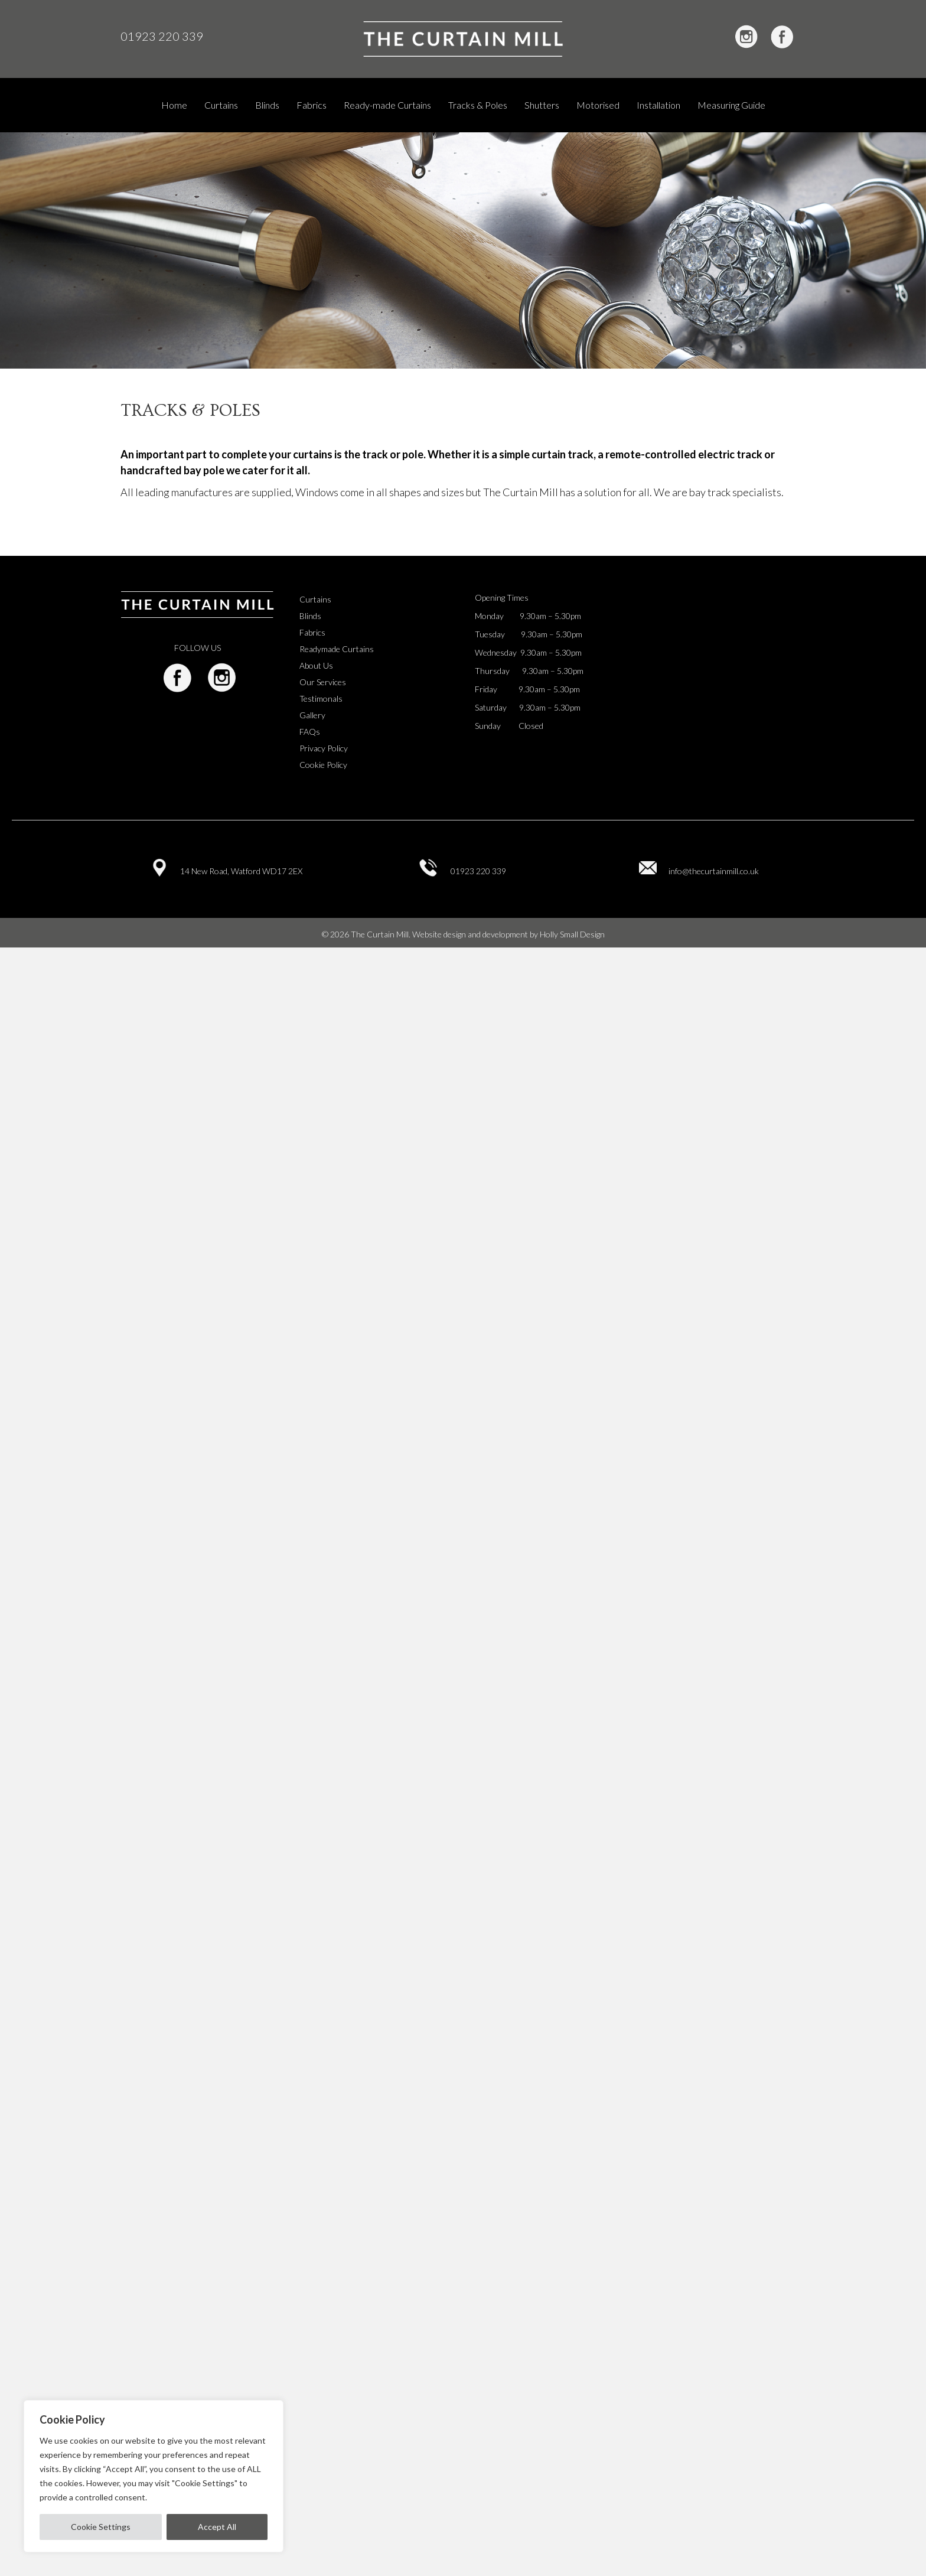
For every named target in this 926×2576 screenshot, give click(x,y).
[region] (153, 2476)
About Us (316, 665)
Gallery (312, 715)
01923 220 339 (161, 36)
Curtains (221, 104)
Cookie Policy (323, 765)
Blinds (267, 104)
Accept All (217, 2527)
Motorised (597, 104)
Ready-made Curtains (387, 104)
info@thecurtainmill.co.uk (714, 871)
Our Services (322, 682)
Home (174, 104)
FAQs (309, 732)
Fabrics (311, 104)
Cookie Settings (101, 2527)
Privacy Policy (323, 748)
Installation (658, 104)
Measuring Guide (731, 104)
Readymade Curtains (336, 649)
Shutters (541, 104)
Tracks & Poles (477, 104)
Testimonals (321, 698)
